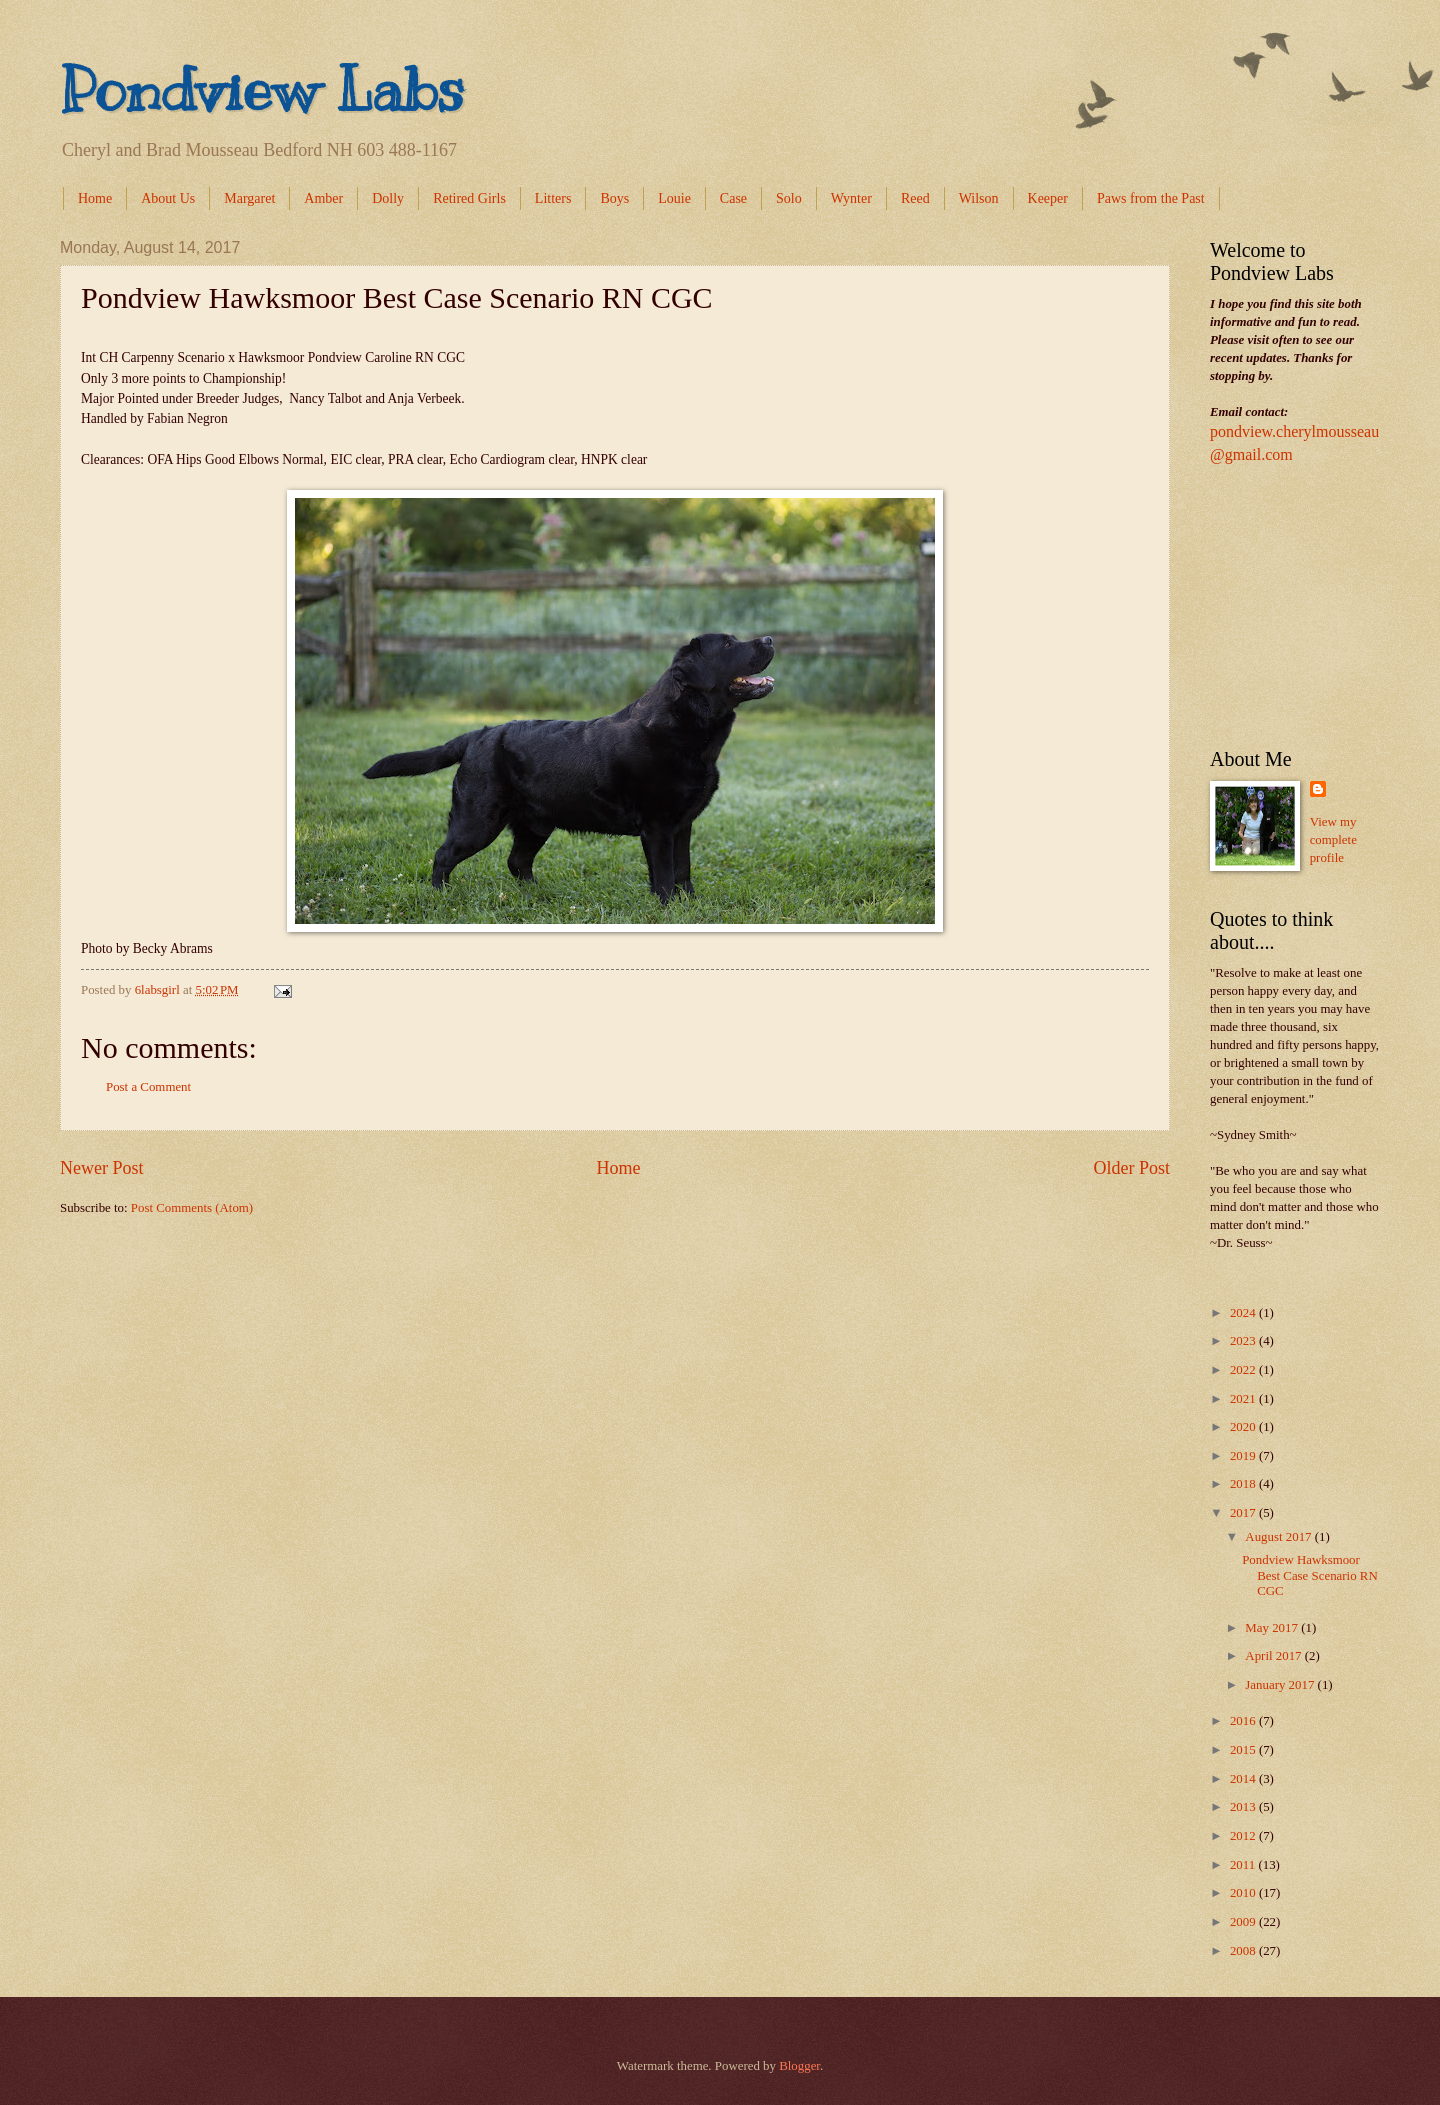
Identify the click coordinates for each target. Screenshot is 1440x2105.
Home (95, 198)
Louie (674, 198)
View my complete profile (1333, 840)
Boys (614, 198)
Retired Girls (469, 198)
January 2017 (1281, 1685)
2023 (1244, 1341)
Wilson (979, 198)
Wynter (851, 198)
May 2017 (1273, 1628)
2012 (1244, 1836)
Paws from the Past (1151, 198)
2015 (1244, 1750)
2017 (1244, 1513)
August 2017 (1279, 1537)
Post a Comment (148, 1087)
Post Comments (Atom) (192, 1208)
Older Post (1131, 1168)
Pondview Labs (262, 90)
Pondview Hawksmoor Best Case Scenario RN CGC (1310, 1575)
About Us (168, 198)
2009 (1244, 1922)
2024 (1244, 1313)
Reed (915, 198)
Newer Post (102, 1168)
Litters (553, 198)
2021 (1244, 1399)
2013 (1244, 1807)
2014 (1244, 1779)
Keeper (1048, 198)
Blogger (799, 2066)
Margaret (249, 198)
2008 (1244, 1951)
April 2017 (1274, 1656)
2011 (1244, 1865)
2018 (1244, 1484)
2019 (1244, 1456)
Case (733, 198)
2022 (1244, 1370)
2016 (1244, 1721)
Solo (789, 198)
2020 (1244, 1427)
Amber (323, 198)
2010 (1244, 1893)
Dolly (388, 198)
